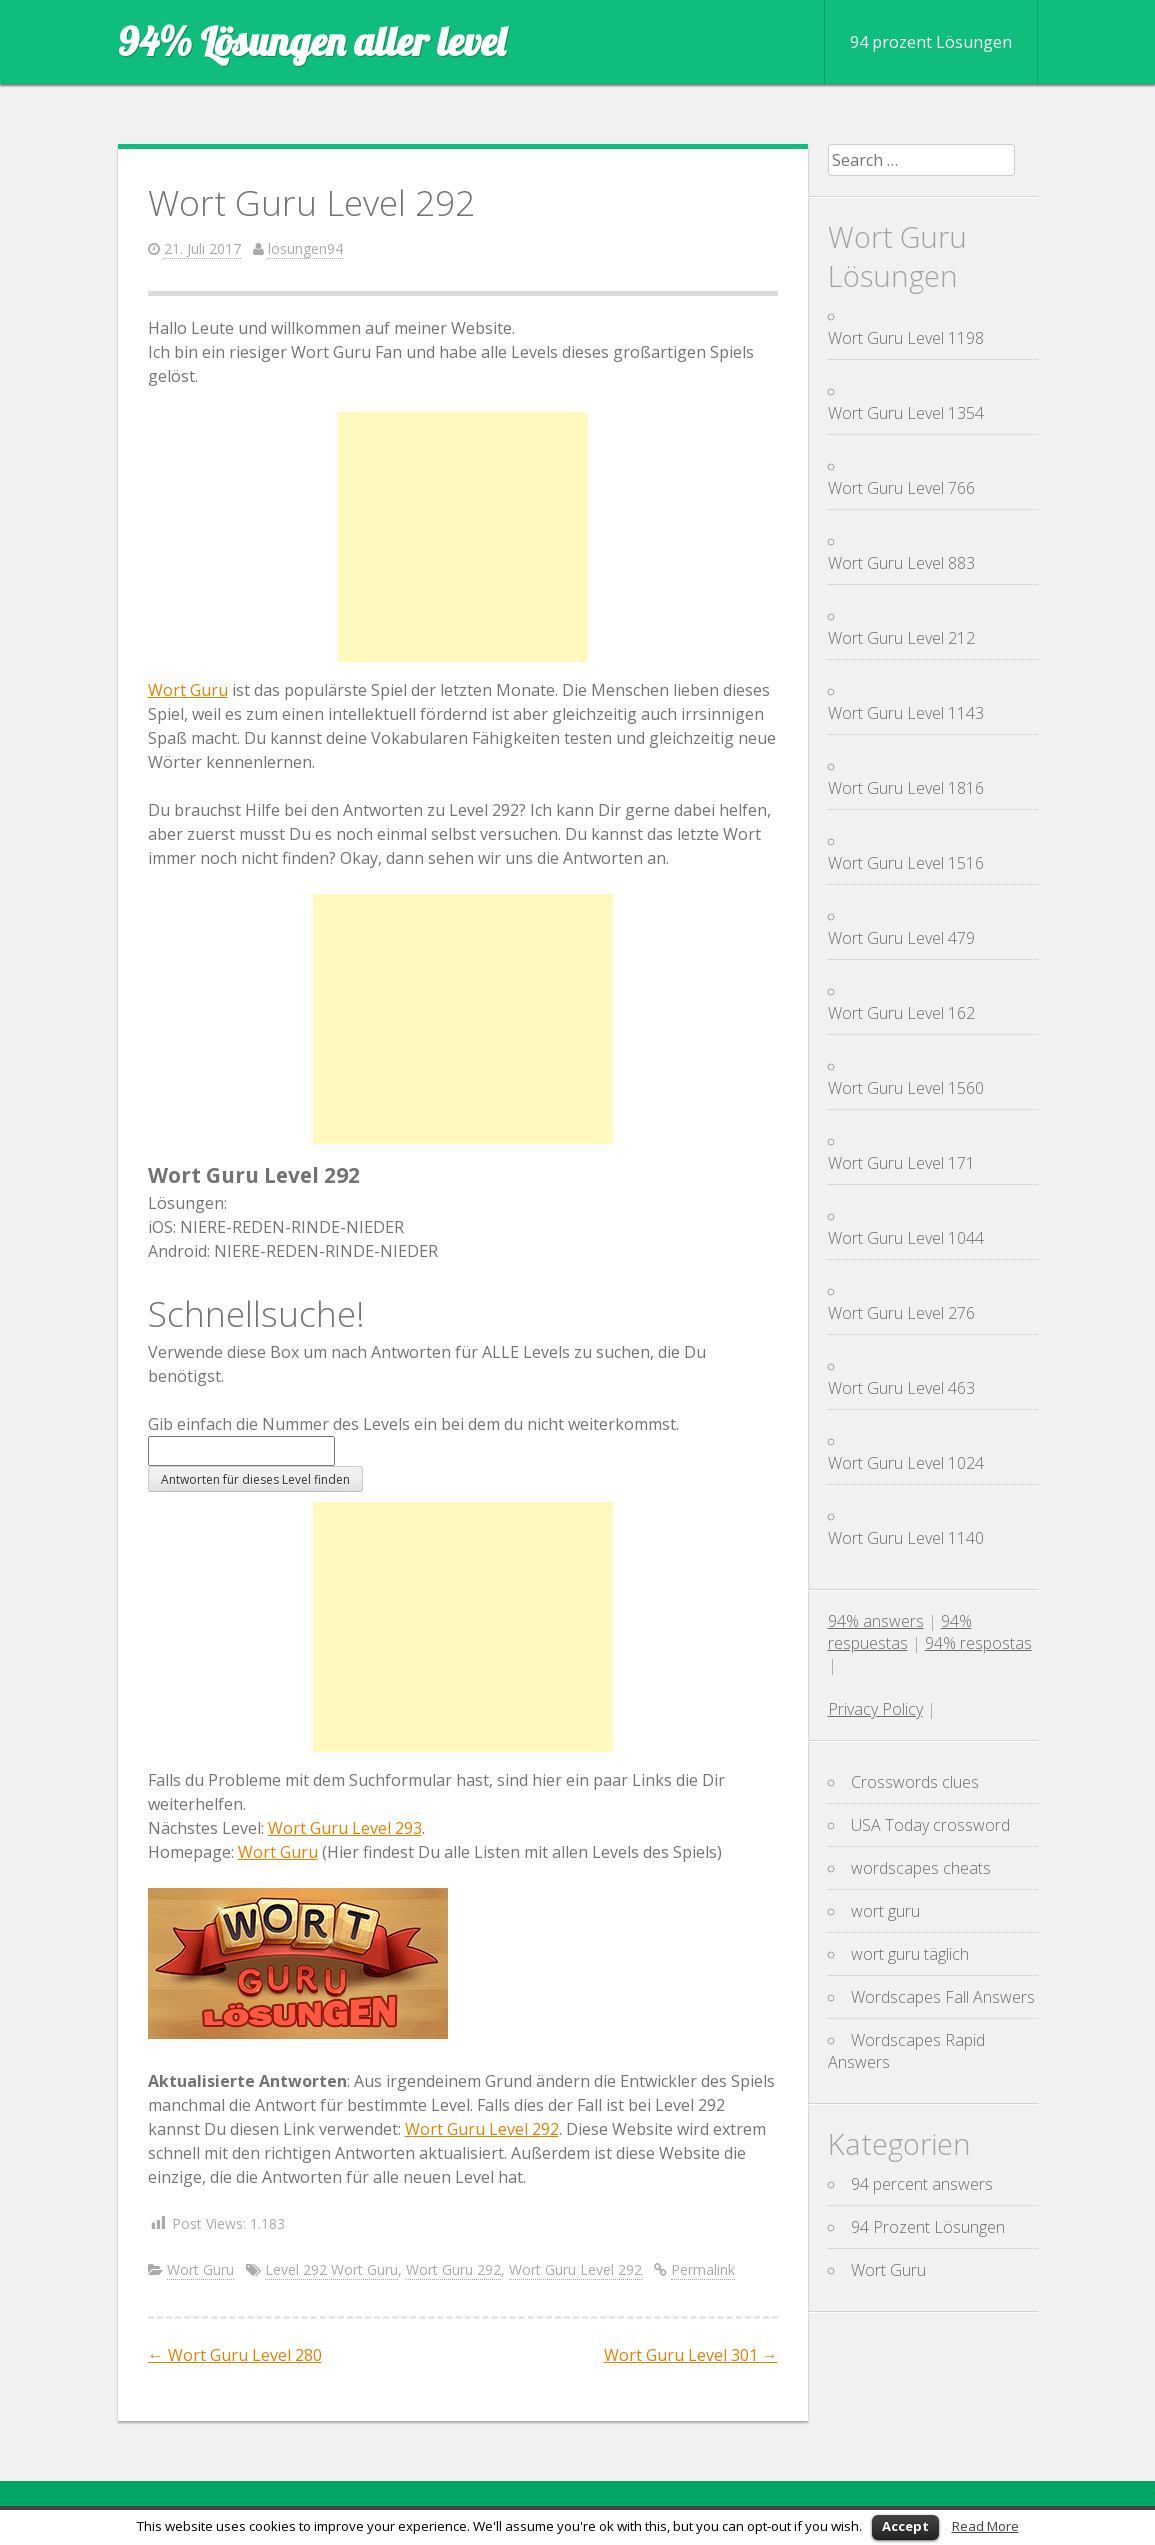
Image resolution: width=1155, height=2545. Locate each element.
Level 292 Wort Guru (331, 2269)
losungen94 (305, 248)
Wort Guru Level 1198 (906, 338)
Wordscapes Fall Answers (943, 1997)
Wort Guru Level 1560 (906, 1088)
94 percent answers (922, 2184)
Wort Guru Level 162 (901, 1013)
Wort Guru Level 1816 (906, 788)
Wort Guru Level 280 (235, 2355)
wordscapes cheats (921, 1868)
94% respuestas (900, 1632)
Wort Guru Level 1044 (906, 1238)
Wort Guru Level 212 (901, 638)
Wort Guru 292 (453, 2269)
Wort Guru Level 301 (691, 2355)
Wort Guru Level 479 (901, 938)
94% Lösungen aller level (311, 41)
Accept (905, 2526)
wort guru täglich (910, 1954)
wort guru (885, 1911)
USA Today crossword (930, 1825)
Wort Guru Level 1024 (906, 1463)
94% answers (876, 1621)
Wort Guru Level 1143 (906, 713)
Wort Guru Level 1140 (906, 1538)
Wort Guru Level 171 (901, 1163)
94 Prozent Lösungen (928, 2227)
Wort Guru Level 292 (482, 2129)
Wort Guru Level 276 (901, 1313)
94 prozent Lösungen (931, 42)
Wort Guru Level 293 (345, 1828)
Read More (985, 2526)
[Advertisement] (463, 537)
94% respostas (978, 1643)
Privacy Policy (875, 1709)
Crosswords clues (915, 1782)
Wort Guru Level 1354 (906, 413)
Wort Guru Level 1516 (906, 863)
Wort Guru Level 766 (901, 488)
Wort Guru (188, 690)
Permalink (703, 2269)
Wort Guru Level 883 (901, 563)
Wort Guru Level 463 (901, 1388)
